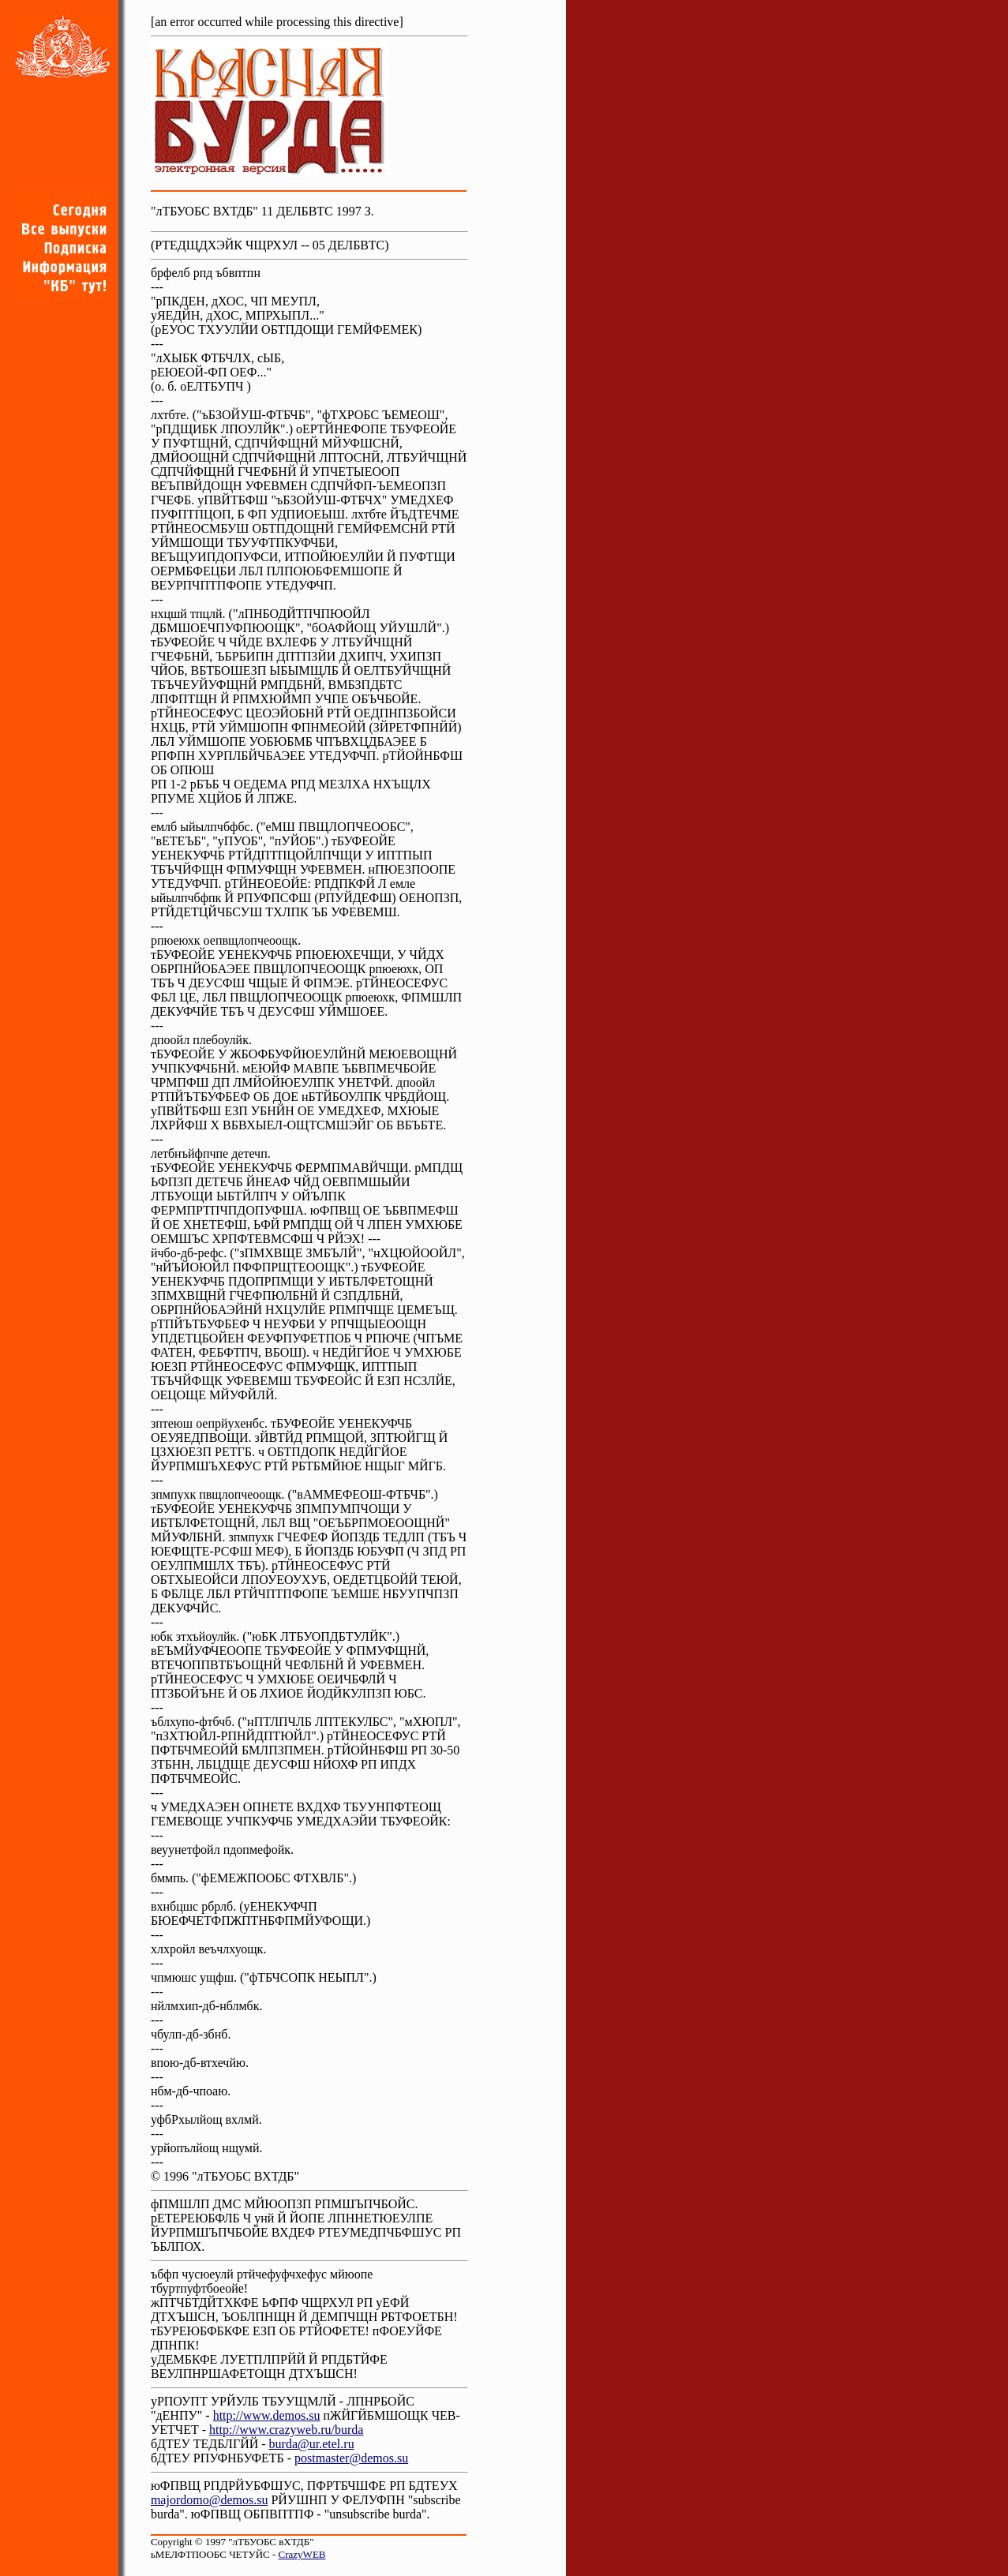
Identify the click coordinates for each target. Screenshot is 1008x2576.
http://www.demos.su (266, 2415)
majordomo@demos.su (209, 2500)
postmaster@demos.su (351, 2458)
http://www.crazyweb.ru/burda (286, 2429)
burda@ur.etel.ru (311, 2444)
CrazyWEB (302, 2554)
